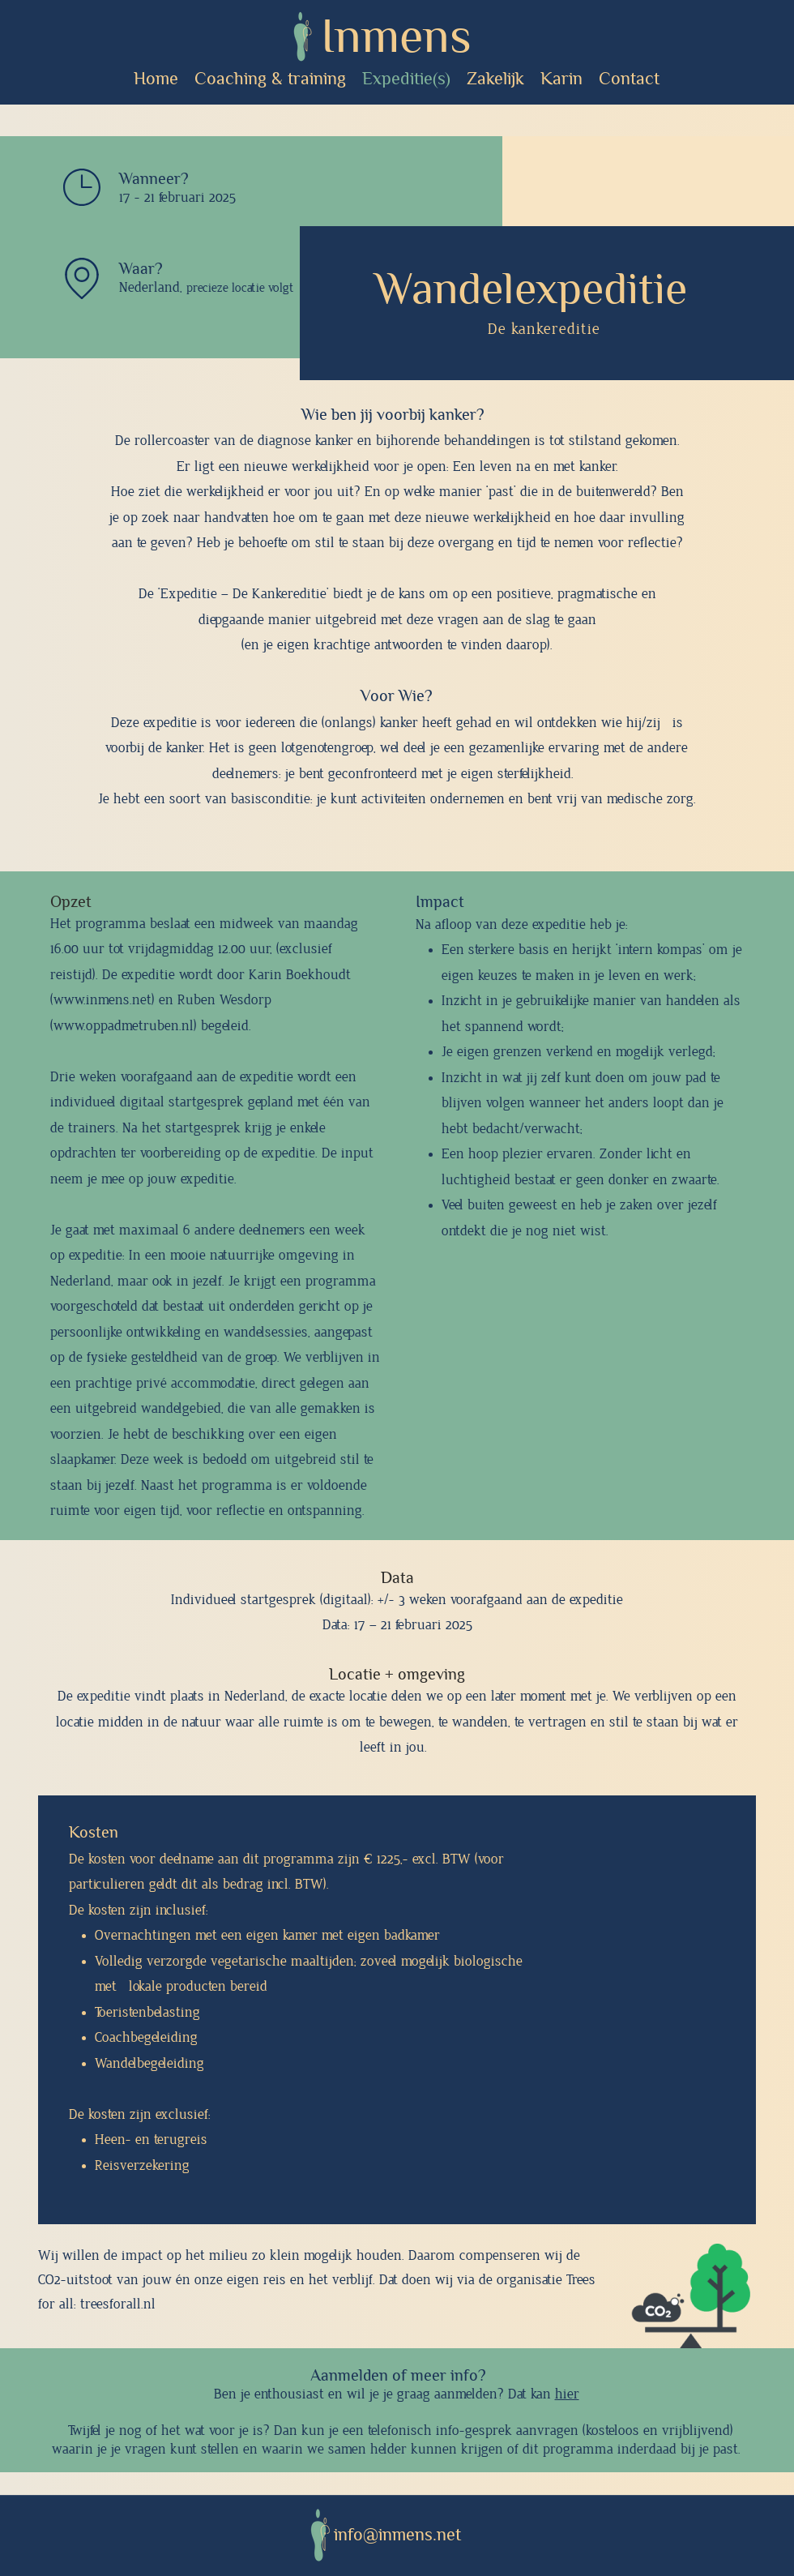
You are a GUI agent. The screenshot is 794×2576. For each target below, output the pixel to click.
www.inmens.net (102, 1000)
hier (567, 2394)
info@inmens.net (397, 2534)
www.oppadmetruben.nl (123, 1026)
